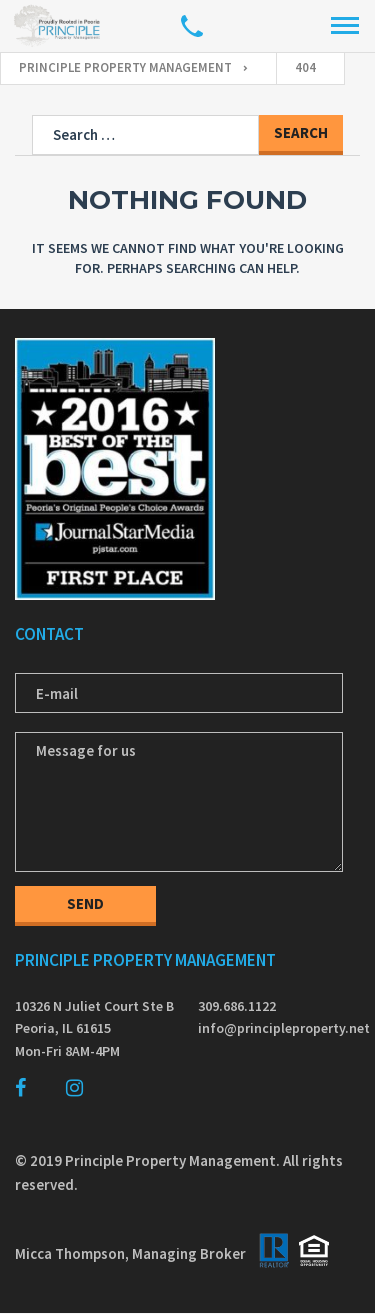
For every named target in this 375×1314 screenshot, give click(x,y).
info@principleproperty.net (279, 1028)
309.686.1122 (237, 1006)
